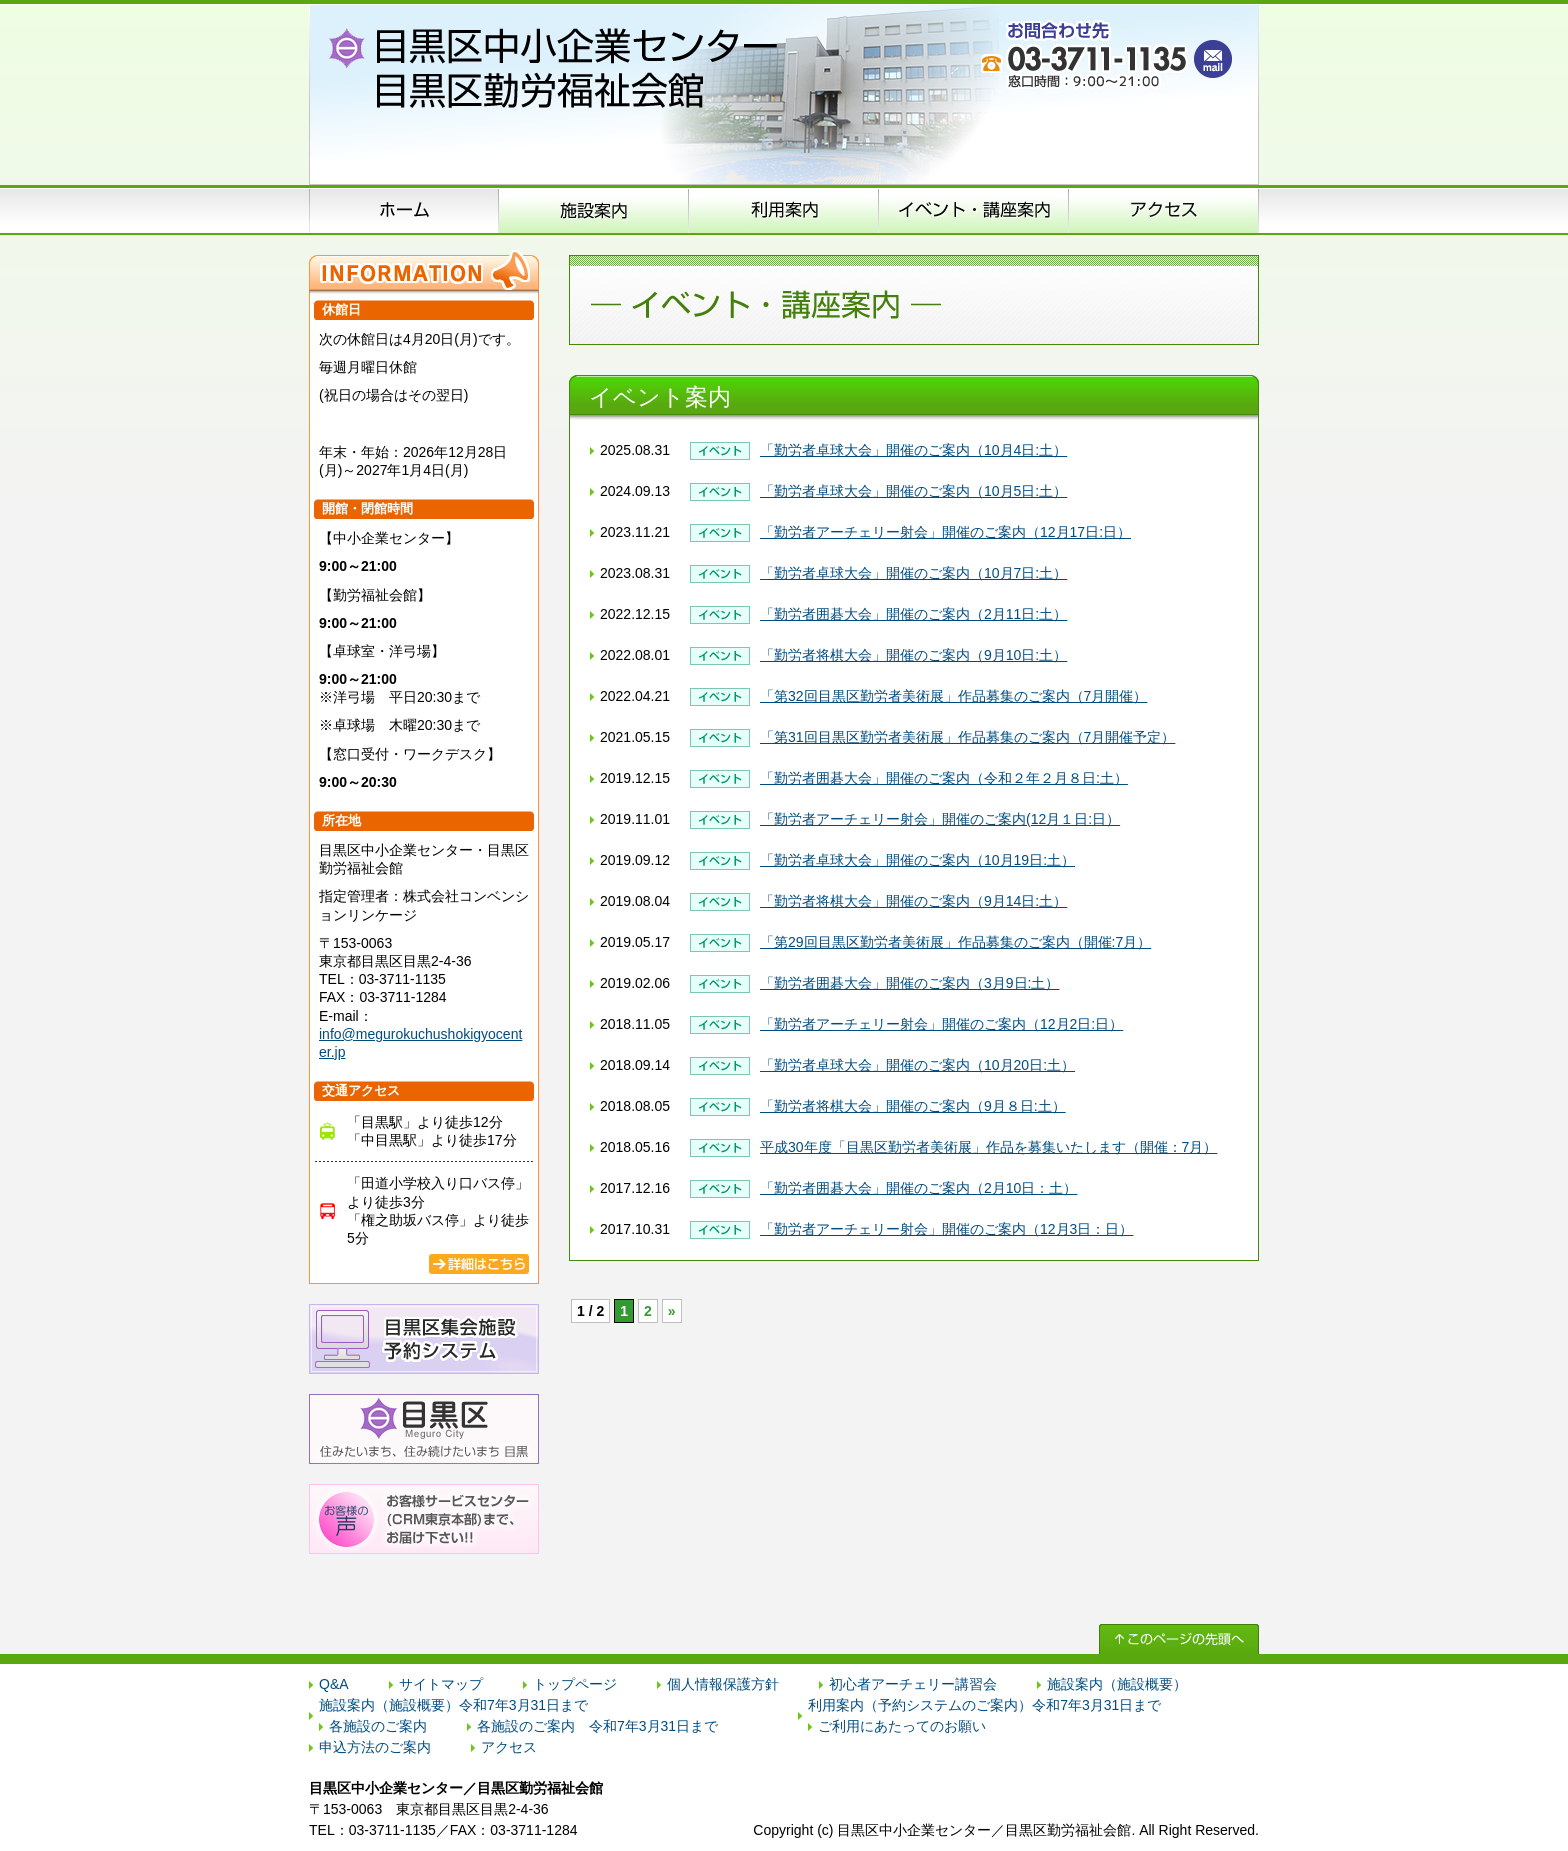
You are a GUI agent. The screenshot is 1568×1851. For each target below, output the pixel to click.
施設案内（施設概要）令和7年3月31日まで (453, 1705)
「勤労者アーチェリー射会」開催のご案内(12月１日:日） (940, 819)
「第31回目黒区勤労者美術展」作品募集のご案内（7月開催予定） (967, 737)
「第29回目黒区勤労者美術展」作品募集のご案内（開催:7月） (955, 942)
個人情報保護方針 (723, 1684)
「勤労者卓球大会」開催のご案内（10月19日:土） (917, 860)
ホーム (404, 210)
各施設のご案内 (378, 1726)
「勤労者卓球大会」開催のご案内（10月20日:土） (917, 1065)
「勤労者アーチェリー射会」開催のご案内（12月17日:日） (945, 532)
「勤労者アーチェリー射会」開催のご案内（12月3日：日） (946, 1229)
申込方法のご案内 (784, 210)
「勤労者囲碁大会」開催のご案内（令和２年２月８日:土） (944, 778)
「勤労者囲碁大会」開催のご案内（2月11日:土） (913, 614)
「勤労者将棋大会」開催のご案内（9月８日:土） (913, 1106)
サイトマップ (441, 1684)
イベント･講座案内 (974, 210)
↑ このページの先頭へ (1179, 1639)
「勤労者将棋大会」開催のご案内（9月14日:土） (913, 901)
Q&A (334, 1684)
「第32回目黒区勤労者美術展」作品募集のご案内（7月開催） (953, 696)
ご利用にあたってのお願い (902, 1726)
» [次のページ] (672, 1311)
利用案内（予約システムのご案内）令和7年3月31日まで (984, 1705)
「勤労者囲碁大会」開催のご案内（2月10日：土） (918, 1188)
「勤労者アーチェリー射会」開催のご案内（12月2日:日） (941, 1024)
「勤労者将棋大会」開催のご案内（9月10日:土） (913, 655)
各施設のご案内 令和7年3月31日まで (597, 1726)
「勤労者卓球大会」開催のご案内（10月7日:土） (913, 573)
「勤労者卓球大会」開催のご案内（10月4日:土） (913, 450)
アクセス (1164, 210)
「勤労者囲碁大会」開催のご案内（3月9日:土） (909, 983)
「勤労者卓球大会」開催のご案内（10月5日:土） (913, 491)
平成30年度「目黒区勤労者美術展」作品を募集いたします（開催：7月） (988, 1147)
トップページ (575, 1684)
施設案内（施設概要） (594, 210)
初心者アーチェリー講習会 (913, 1684)
